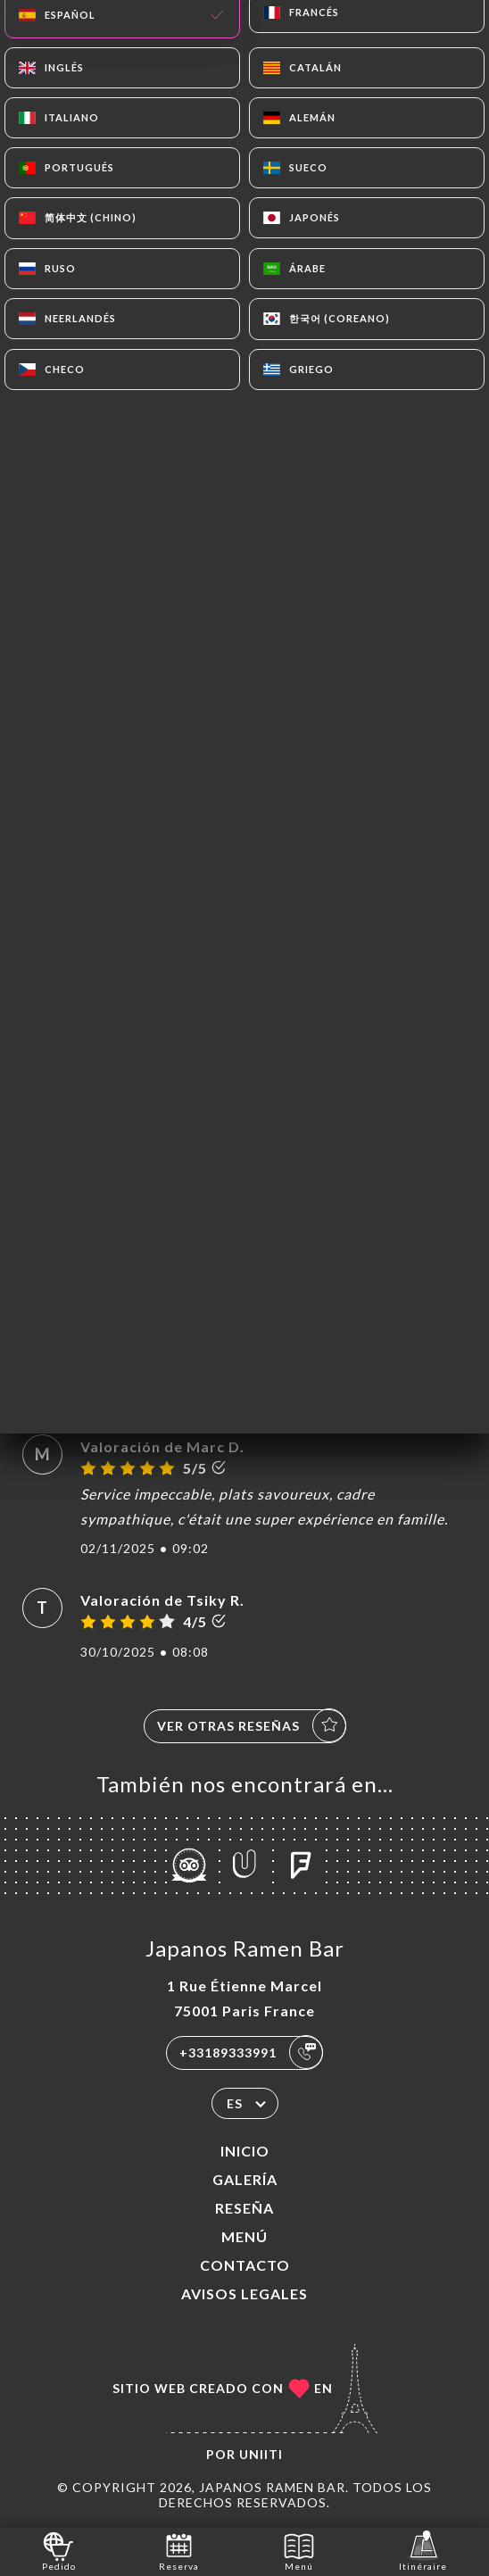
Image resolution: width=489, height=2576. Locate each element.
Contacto (245, 2264)
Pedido (59, 2551)
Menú (244, 2236)
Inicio (244, 2150)
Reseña (244, 2207)
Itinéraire (423, 2551)
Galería (245, 2179)
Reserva (179, 2551)
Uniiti (261, 2454)
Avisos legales (244, 2293)
